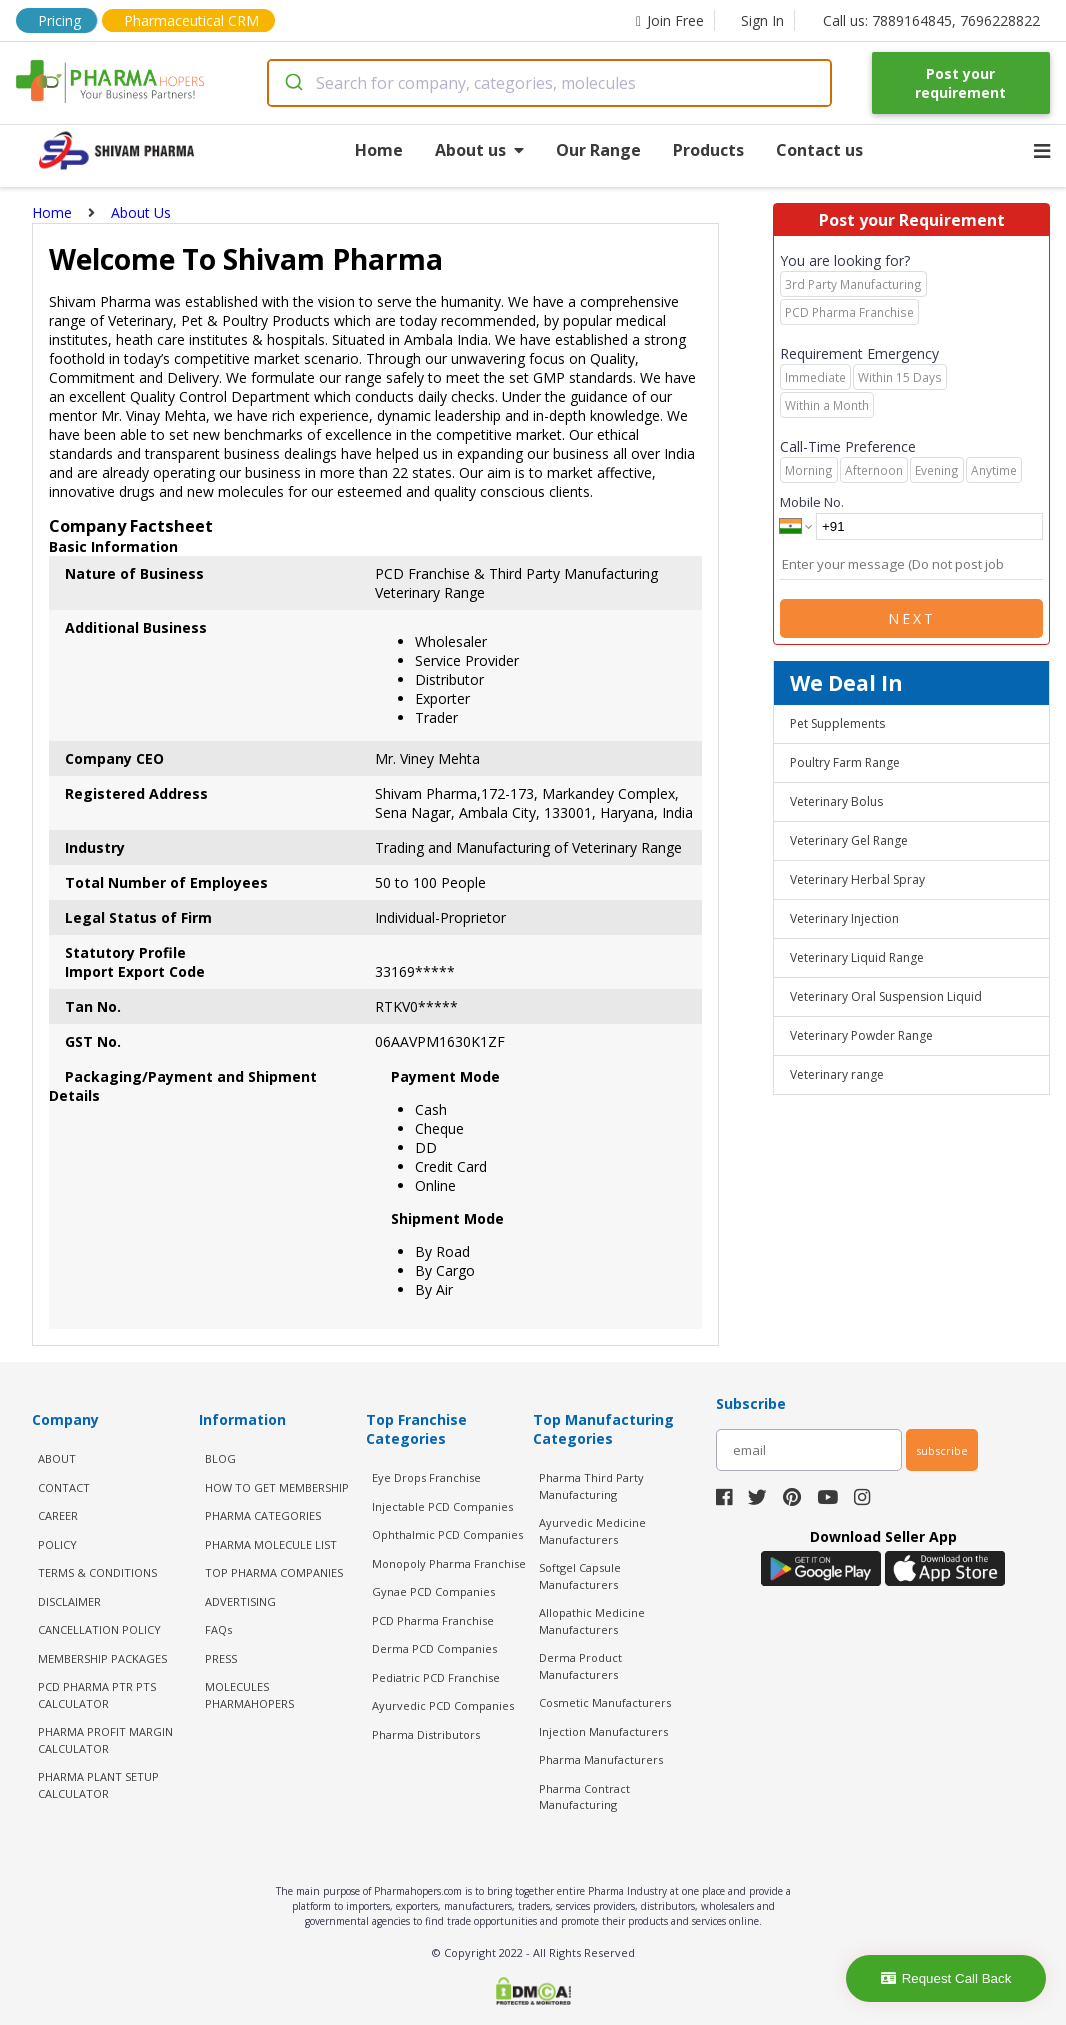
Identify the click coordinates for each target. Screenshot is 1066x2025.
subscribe (942, 1450)
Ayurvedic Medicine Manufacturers (592, 1531)
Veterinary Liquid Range (857, 957)
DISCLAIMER (69, 1601)
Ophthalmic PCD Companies (447, 1534)
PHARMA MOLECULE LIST (271, 1544)
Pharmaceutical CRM (191, 20)
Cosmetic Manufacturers (605, 1702)
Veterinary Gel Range (849, 840)
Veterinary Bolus (836, 801)
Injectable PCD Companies (442, 1506)
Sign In (762, 20)
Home (379, 150)
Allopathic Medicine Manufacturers (592, 1621)
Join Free (670, 20)
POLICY (57, 1544)
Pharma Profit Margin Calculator (105, 1740)
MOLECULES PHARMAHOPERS (249, 1695)
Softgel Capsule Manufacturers (580, 1576)
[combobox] (549, 83)
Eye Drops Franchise (426, 1477)
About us (479, 150)
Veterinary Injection (844, 918)
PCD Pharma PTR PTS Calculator (97, 1695)
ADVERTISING (240, 1601)
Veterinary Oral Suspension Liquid (886, 996)
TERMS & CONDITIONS (97, 1572)
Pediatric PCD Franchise (436, 1677)
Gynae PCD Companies (433, 1591)
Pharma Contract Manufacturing (584, 1797)
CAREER (58, 1515)
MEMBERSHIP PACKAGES (102, 1658)
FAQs (218, 1629)
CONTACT (64, 1487)
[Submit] (292, 83)
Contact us (819, 150)
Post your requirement (960, 83)
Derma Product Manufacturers (580, 1666)
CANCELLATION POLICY (99, 1629)
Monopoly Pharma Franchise (449, 1563)
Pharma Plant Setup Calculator (98, 1785)
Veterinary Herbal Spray (857, 879)
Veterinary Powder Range (861, 1035)
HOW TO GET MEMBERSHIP (277, 1487)
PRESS (221, 1658)
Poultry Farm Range (845, 762)
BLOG (220, 1458)
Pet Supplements (837, 723)
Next (912, 618)
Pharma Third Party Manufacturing (591, 1486)
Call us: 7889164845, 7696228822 (931, 20)
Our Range (598, 150)
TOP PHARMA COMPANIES (274, 1572)
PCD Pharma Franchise (433, 1620)
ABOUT (57, 1458)
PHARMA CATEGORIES (263, 1515)
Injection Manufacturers (603, 1731)
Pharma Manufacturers (601, 1759)
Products (708, 150)
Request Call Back (946, 1978)
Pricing (59, 20)
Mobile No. (812, 502)
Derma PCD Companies (434, 1648)
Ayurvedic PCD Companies (443, 1705)
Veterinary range (837, 1074)
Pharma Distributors (426, 1734)
